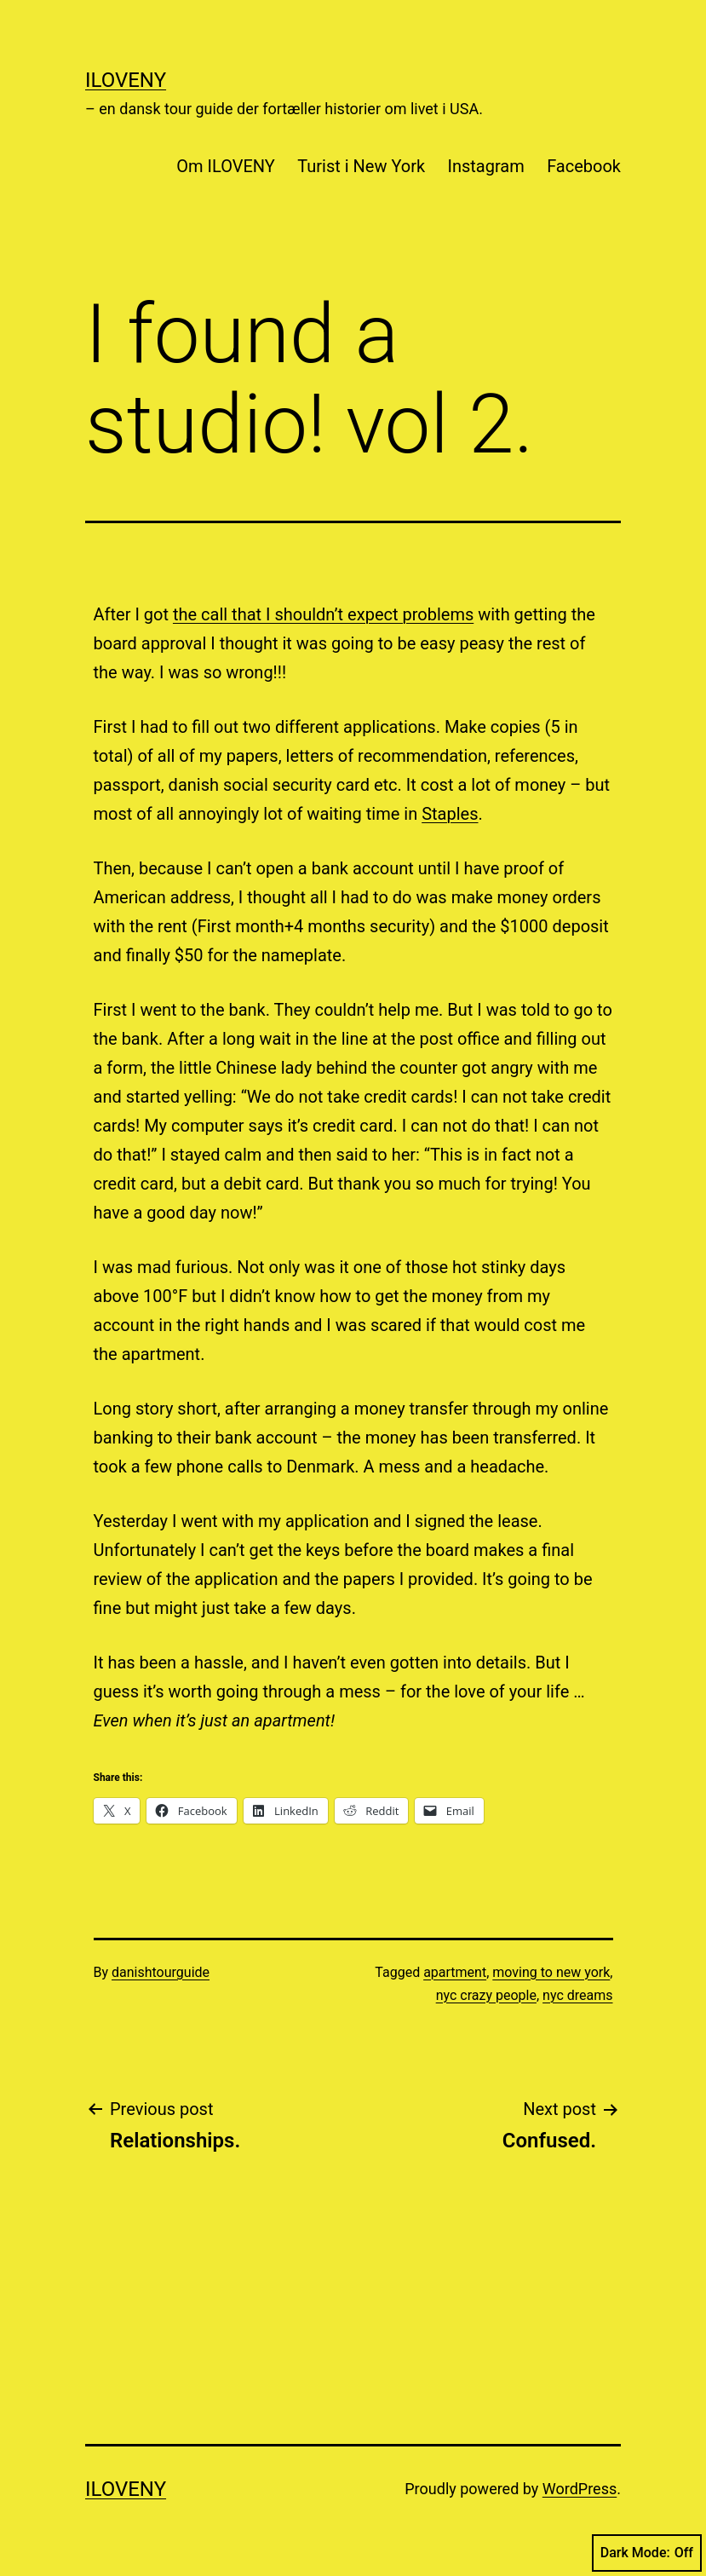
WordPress (579, 2489)
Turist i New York (361, 166)
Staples (450, 814)
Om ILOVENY (225, 166)
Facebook (584, 166)
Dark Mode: (646, 2553)
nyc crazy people (486, 1995)
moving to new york (551, 1972)
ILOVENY (125, 80)
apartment (454, 1972)
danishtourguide (161, 1972)
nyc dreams (577, 1995)
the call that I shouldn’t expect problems (323, 614)
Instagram (486, 166)
